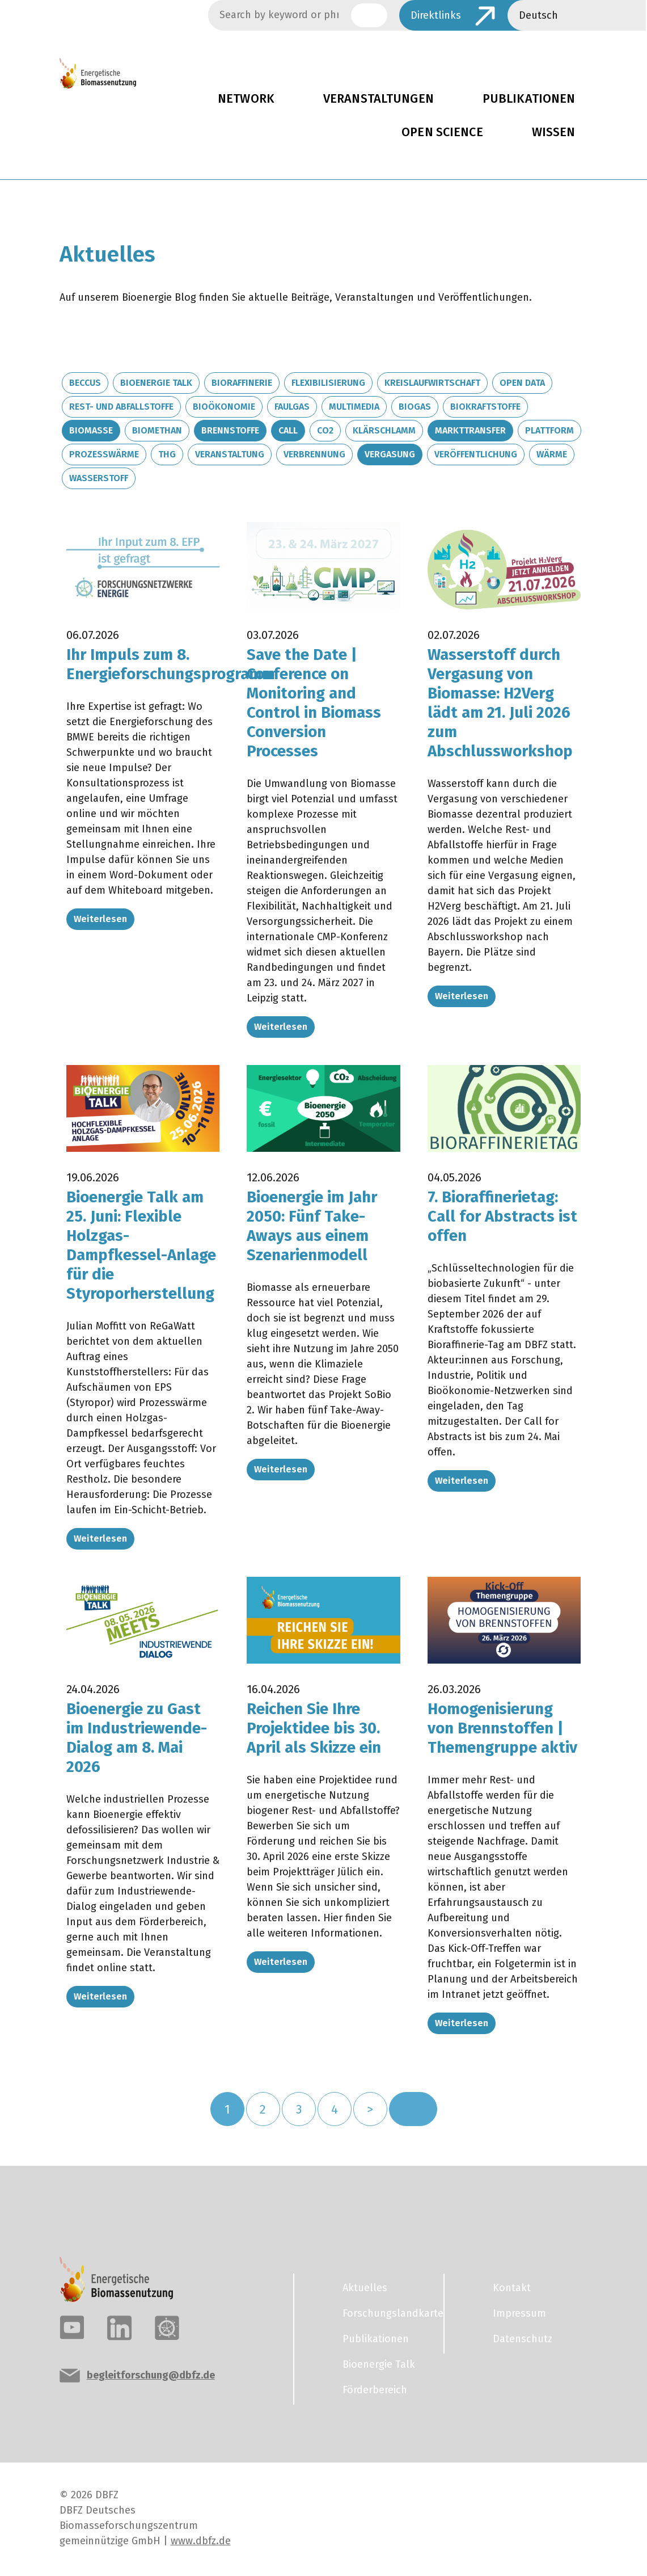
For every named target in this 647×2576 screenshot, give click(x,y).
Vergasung (390, 454)
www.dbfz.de (201, 2534)
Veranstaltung (229, 454)
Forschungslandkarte (386, 2306)
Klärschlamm (384, 430)
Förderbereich (374, 2383)
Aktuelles (364, 2281)
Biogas (415, 406)
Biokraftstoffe (485, 406)
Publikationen (529, 98)
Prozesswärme (104, 454)
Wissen (554, 132)
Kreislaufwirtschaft (432, 382)
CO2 (325, 430)
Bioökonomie (224, 406)
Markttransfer (470, 430)
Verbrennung (314, 454)
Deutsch (538, 15)
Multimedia (354, 406)
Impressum (519, 2306)
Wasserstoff (98, 478)
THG (167, 454)
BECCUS (85, 382)
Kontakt (512, 2281)
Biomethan (157, 430)
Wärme (551, 454)
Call (288, 430)
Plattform (549, 430)
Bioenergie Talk (156, 382)
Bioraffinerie (242, 382)
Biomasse (91, 430)
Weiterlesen (100, 917)
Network (246, 98)
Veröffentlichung (475, 454)
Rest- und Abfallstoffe (121, 406)
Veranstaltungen (378, 98)
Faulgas (292, 406)
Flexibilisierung (328, 382)
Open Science (442, 132)
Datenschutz (522, 2332)
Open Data (522, 382)
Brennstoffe (230, 430)
